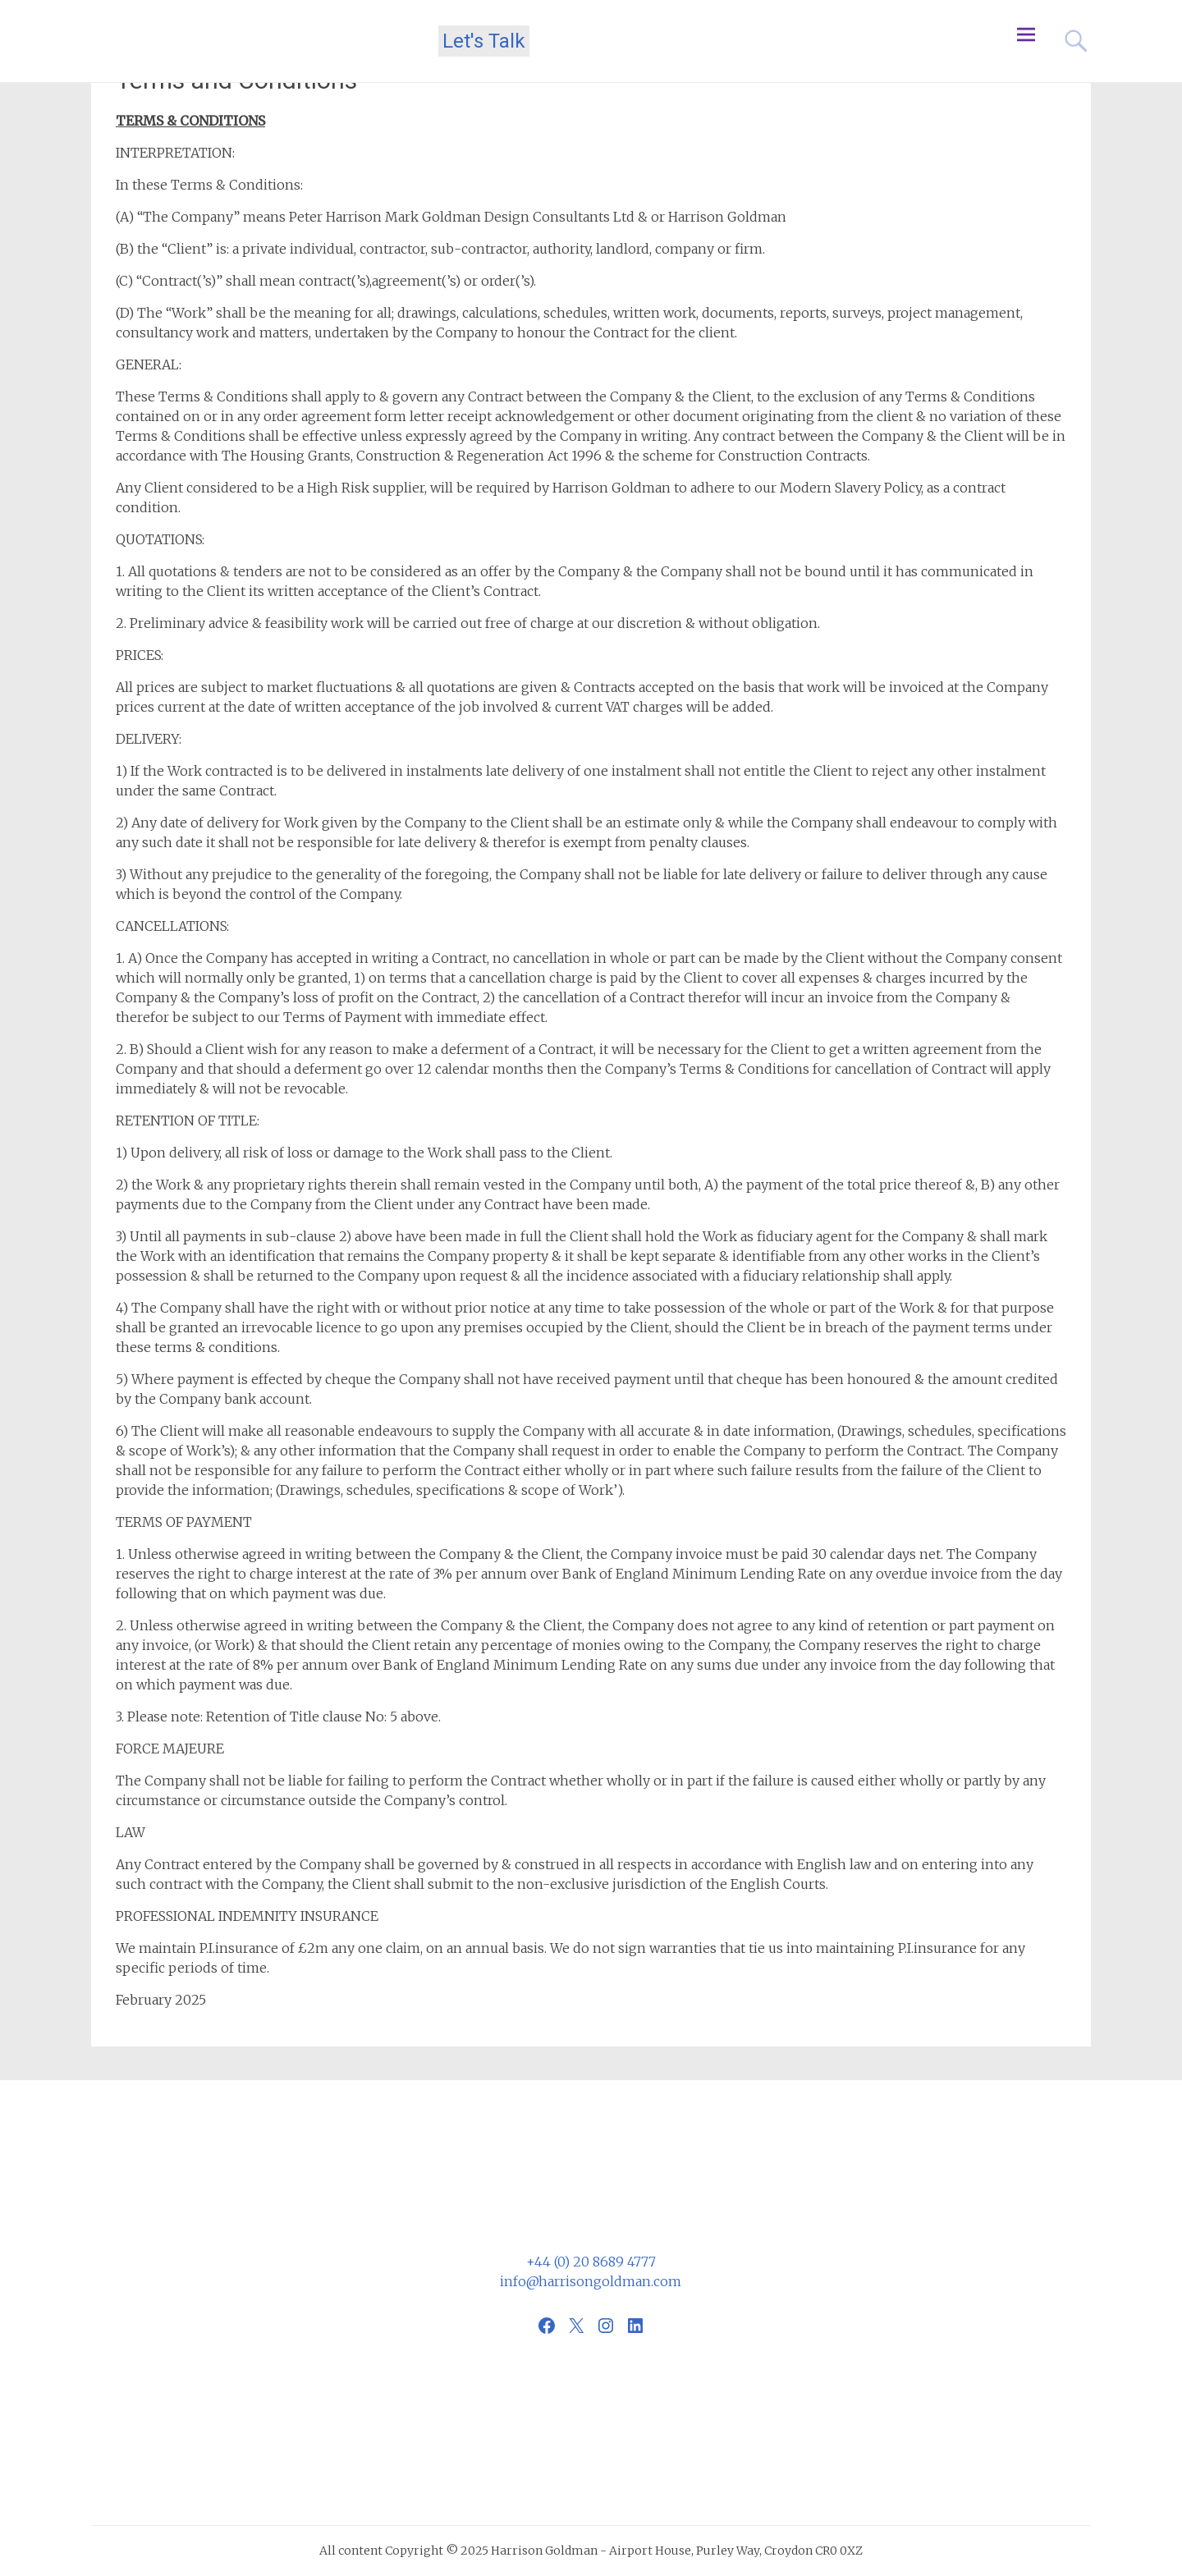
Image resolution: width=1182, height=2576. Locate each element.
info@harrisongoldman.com (590, 2281)
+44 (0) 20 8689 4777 (591, 2261)
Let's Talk (483, 41)
